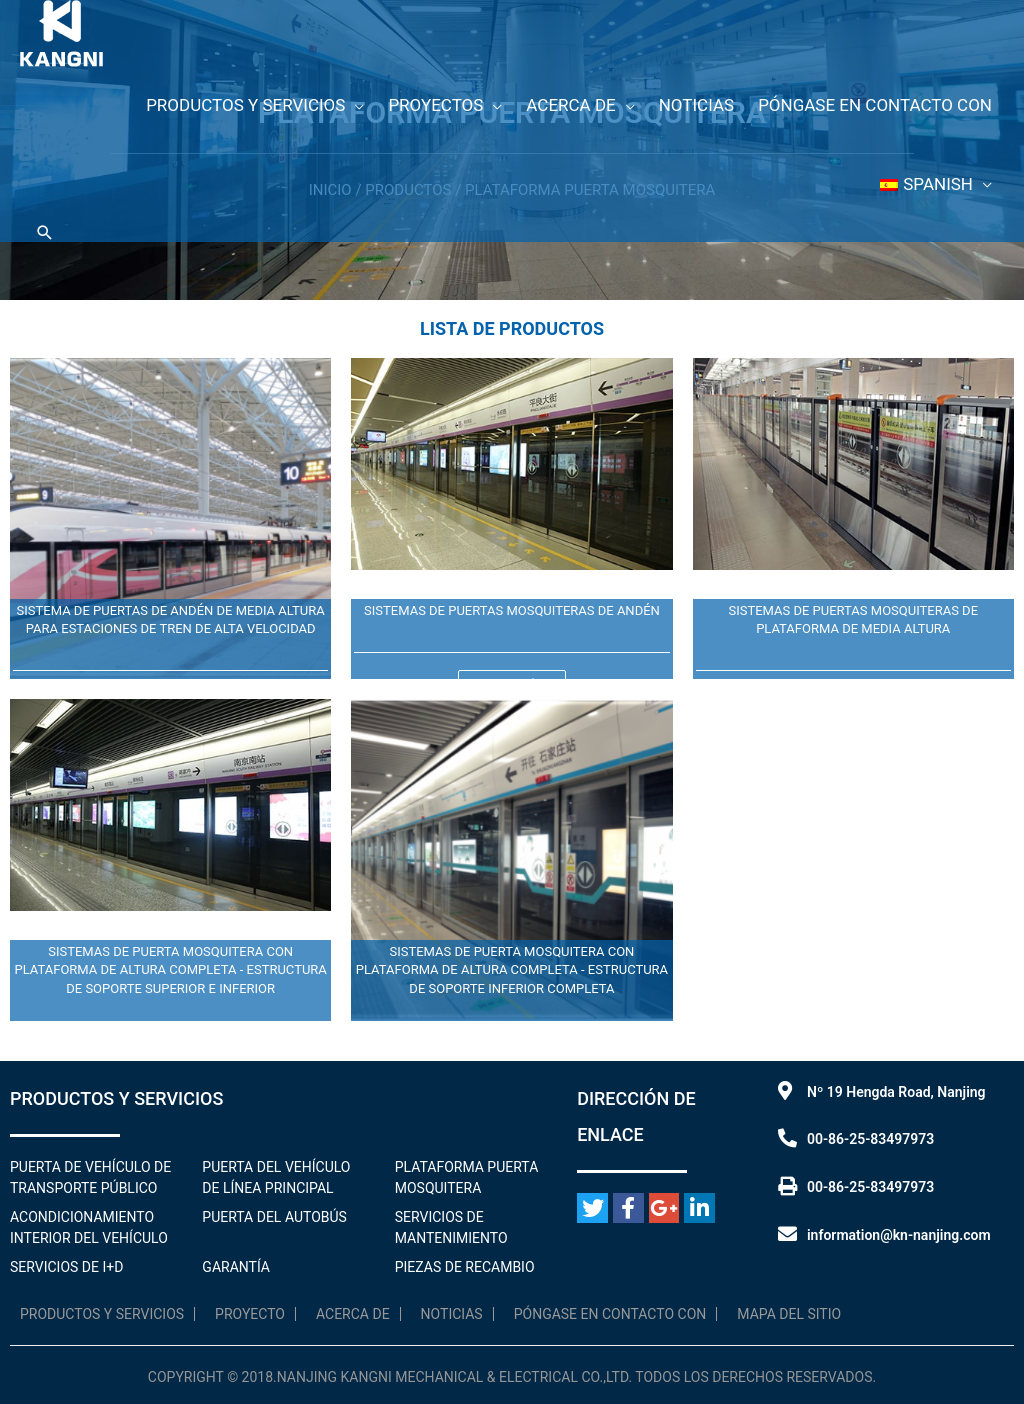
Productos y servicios (102, 1314)
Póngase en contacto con (610, 1314)
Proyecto (250, 1314)
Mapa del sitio (789, 1314)
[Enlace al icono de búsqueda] (45, 232)
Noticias (452, 1314)
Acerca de (353, 1314)
